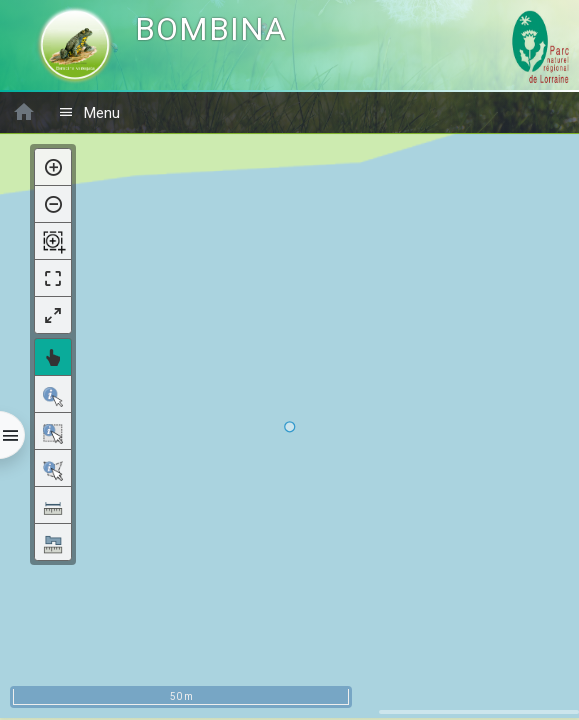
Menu (89, 112)
